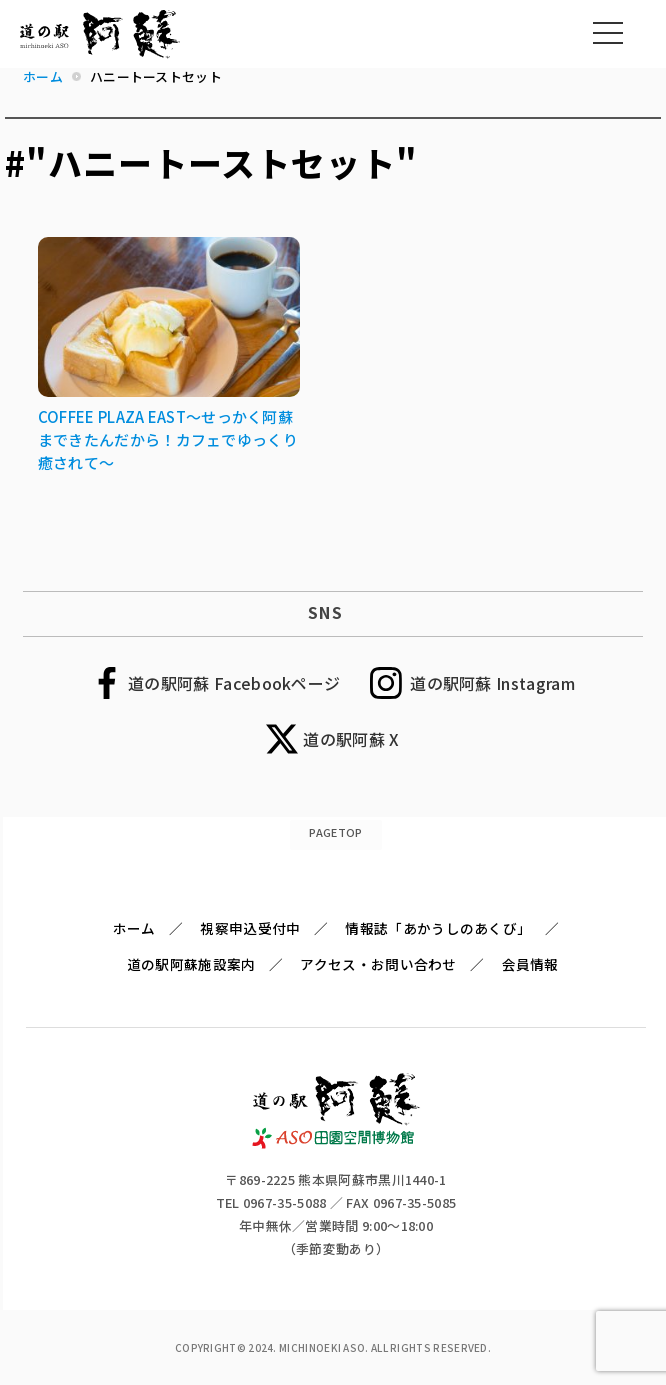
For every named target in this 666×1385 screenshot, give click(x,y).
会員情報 (530, 964)
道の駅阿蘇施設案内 (191, 964)
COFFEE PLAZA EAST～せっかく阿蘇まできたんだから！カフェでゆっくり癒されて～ (168, 439)
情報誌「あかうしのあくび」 (438, 928)
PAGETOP (335, 832)
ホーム (134, 928)
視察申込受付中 (250, 928)
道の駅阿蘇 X (351, 739)
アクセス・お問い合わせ (378, 964)
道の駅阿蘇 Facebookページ (234, 683)
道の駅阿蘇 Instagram (492, 683)
